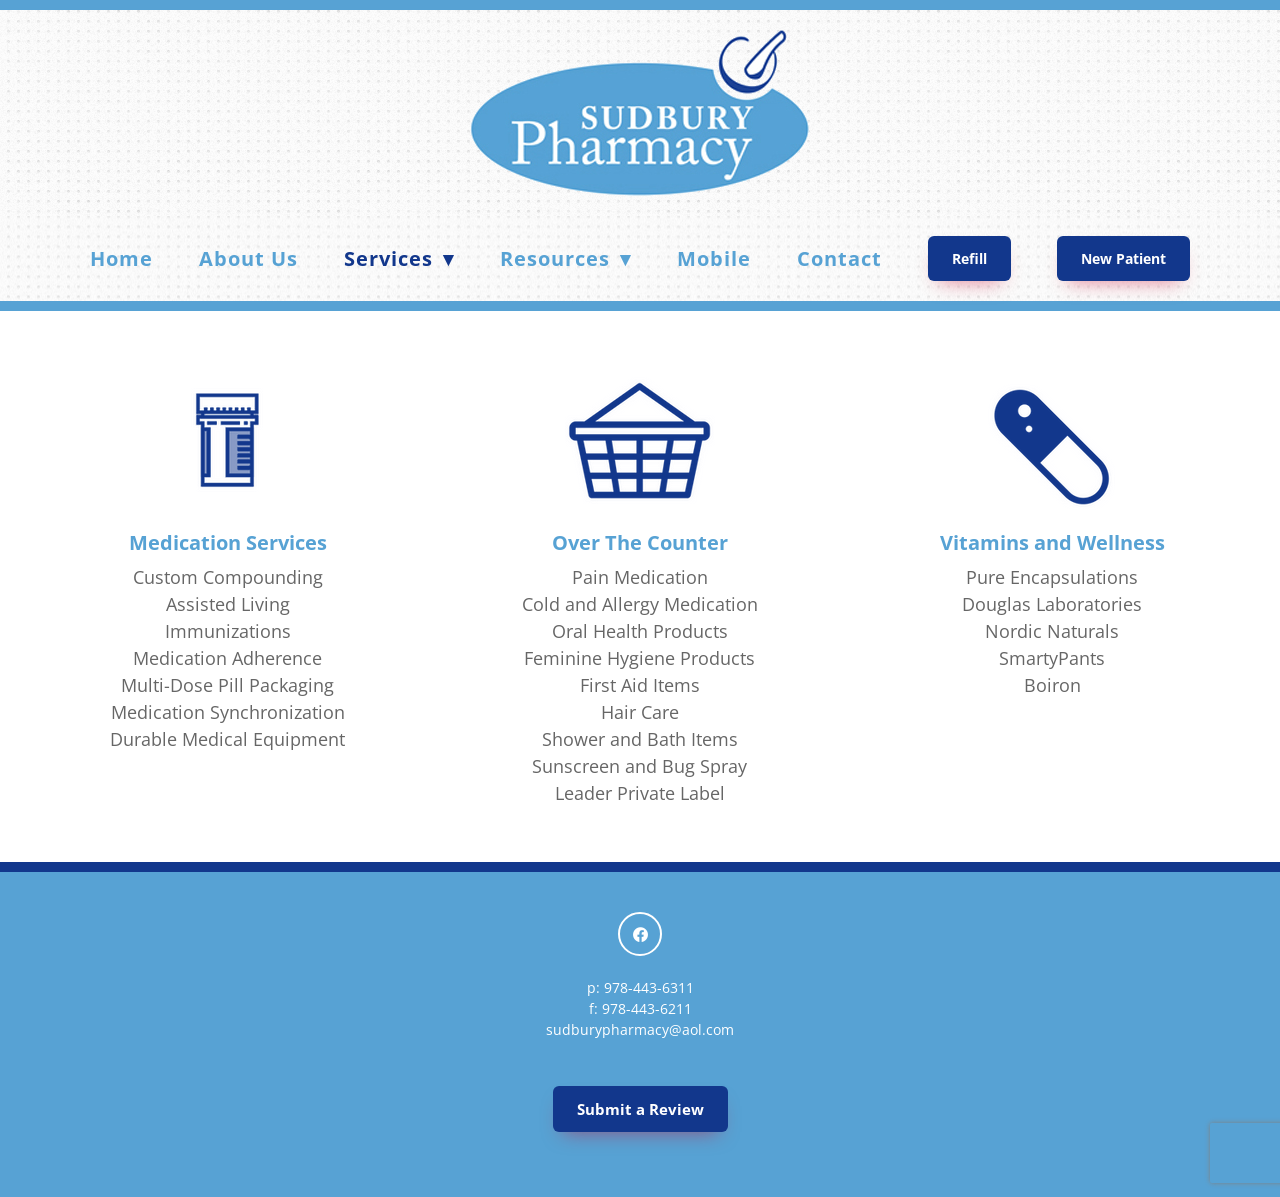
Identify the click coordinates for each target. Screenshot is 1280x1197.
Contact (839, 258)
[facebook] (640, 934)
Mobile (714, 258)
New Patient (1123, 258)
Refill (969, 258)
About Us (248, 258)
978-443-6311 (649, 987)
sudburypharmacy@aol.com (640, 1029)
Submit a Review (640, 1109)
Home (121, 258)
